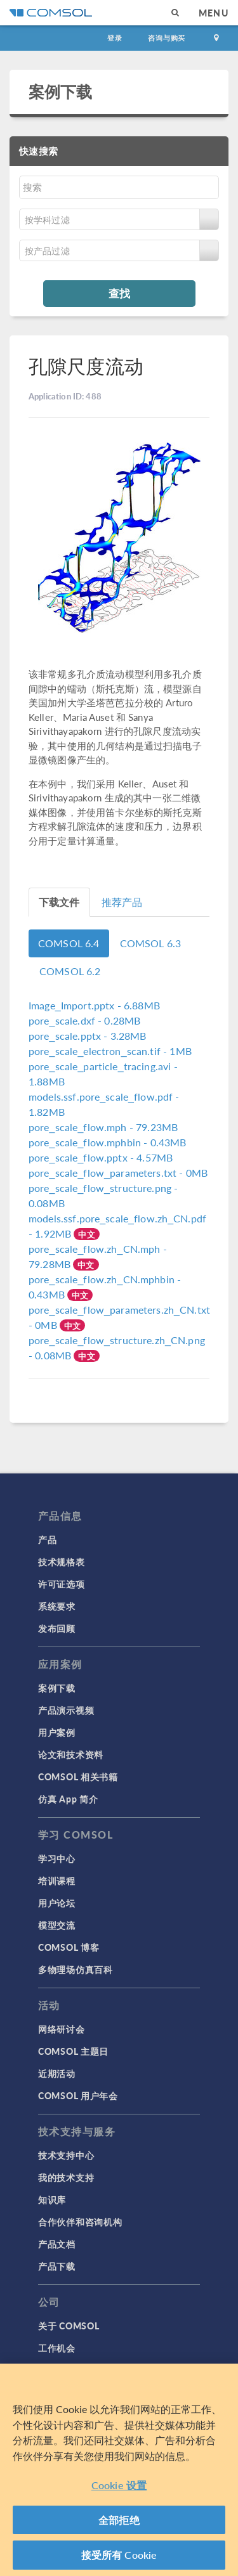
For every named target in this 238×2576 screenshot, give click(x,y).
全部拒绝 (119, 2520)
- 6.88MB (94, 1005)
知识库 (52, 2199)
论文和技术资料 (70, 1754)
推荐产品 (122, 902)
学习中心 (57, 1858)
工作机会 (57, 2347)
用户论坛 (57, 1902)
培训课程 (57, 1880)
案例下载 (61, 91)
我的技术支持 (66, 2177)
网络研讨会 (61, 2029)
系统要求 (57, 1606)
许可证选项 (61, 1583)
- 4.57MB (101, 1157)
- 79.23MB (103, 1127)
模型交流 (57, 1925)
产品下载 (57, 2266)
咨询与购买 (166, 37)
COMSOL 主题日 (73, 2051)
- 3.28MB (88, 1035)
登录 (114, 37)
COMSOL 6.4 (69, 943)
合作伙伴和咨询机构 (80, 2221)
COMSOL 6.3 (151, 943)
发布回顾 (57, 1628)
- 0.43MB (107, 1142)
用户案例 (57, 1732)
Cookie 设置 (119, 2485)
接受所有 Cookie (119, 2554)
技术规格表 (61, 1561)
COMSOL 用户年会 (78, 2095)
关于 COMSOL (68, 2325)
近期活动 (57, 2073)
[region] (119, 2470)
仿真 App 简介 (68, 1798)
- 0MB (118, 1172)
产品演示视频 (66, 1710)
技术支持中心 (66, 2155)
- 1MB (110, 1051)
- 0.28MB (84, 1020)
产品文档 (57, 2243)
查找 (119, 293)
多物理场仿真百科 (75, 1969)
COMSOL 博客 (68, 1947)
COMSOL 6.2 (70, 971)
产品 (47, 1539)
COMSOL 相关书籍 (78, 1776)
